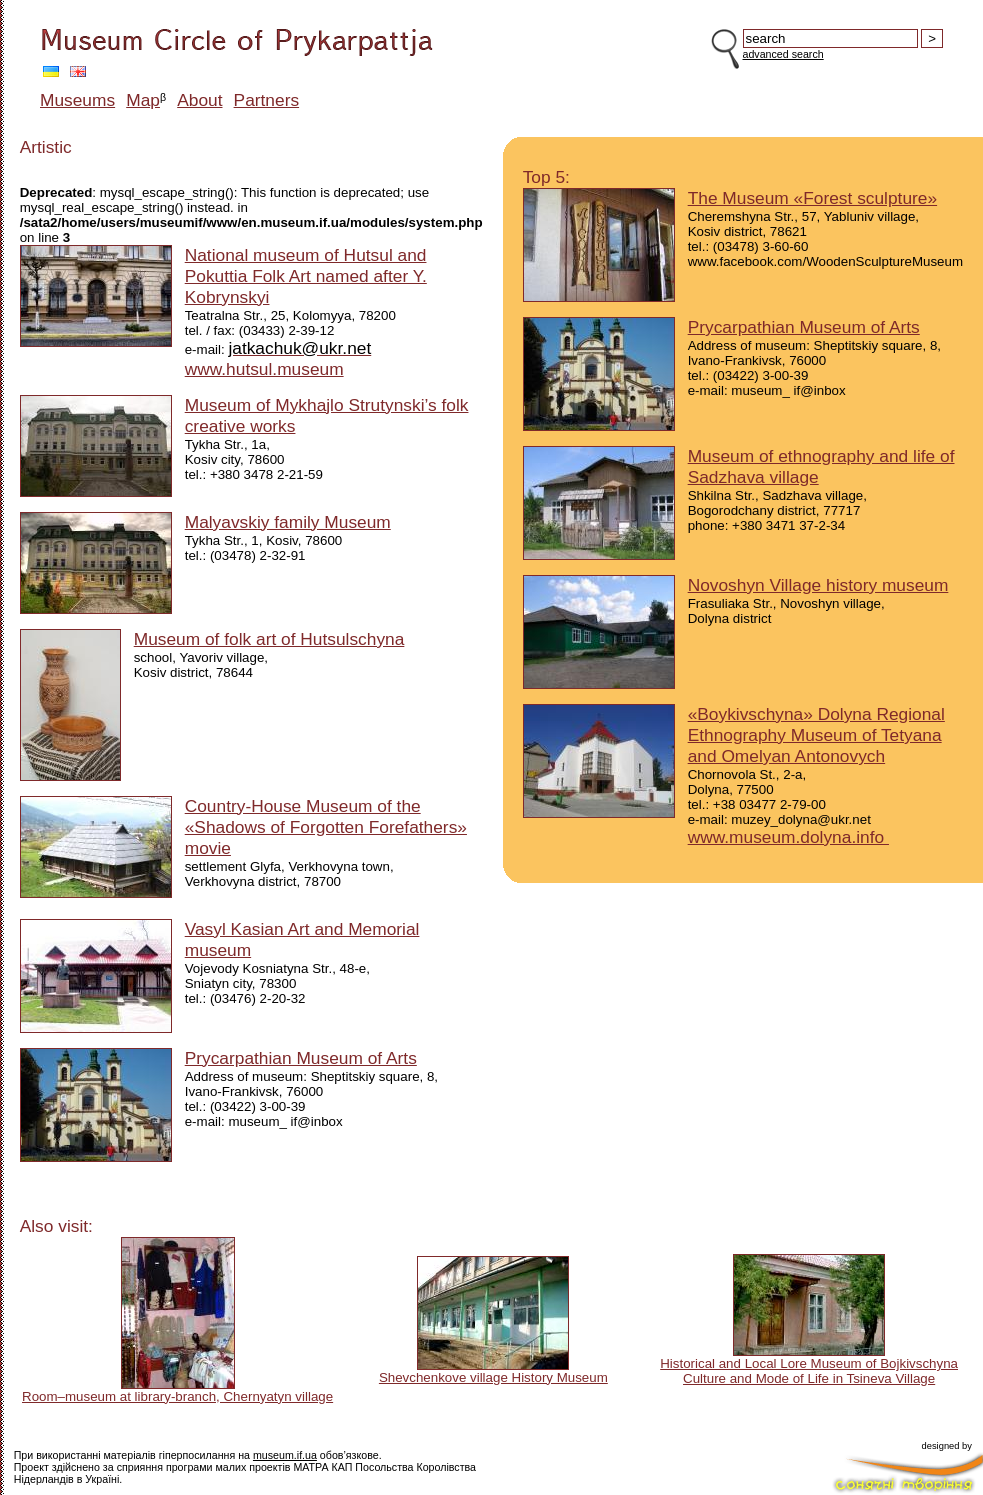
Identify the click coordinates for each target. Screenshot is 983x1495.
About (199, 100)
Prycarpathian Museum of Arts (301, 1058)
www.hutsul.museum (264, 369)
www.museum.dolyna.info (788, 837)
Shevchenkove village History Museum (493, 1377)
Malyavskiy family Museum (288, 522)
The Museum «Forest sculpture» (812, 198)
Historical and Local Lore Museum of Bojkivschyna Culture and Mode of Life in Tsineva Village (809, 1371)
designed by (947, 1446)
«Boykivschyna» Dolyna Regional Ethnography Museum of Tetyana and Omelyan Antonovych (816, 735)
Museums (77, 100)
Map (143, 100)
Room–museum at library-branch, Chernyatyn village (177, 1396)
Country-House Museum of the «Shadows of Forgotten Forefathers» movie (326, 827)
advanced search (783, 54)
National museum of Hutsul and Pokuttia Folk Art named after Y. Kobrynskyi (306, 276)
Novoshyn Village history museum (818, 585)
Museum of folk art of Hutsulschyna (269, 639)
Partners (267, 100)
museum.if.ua (285, 1455)
